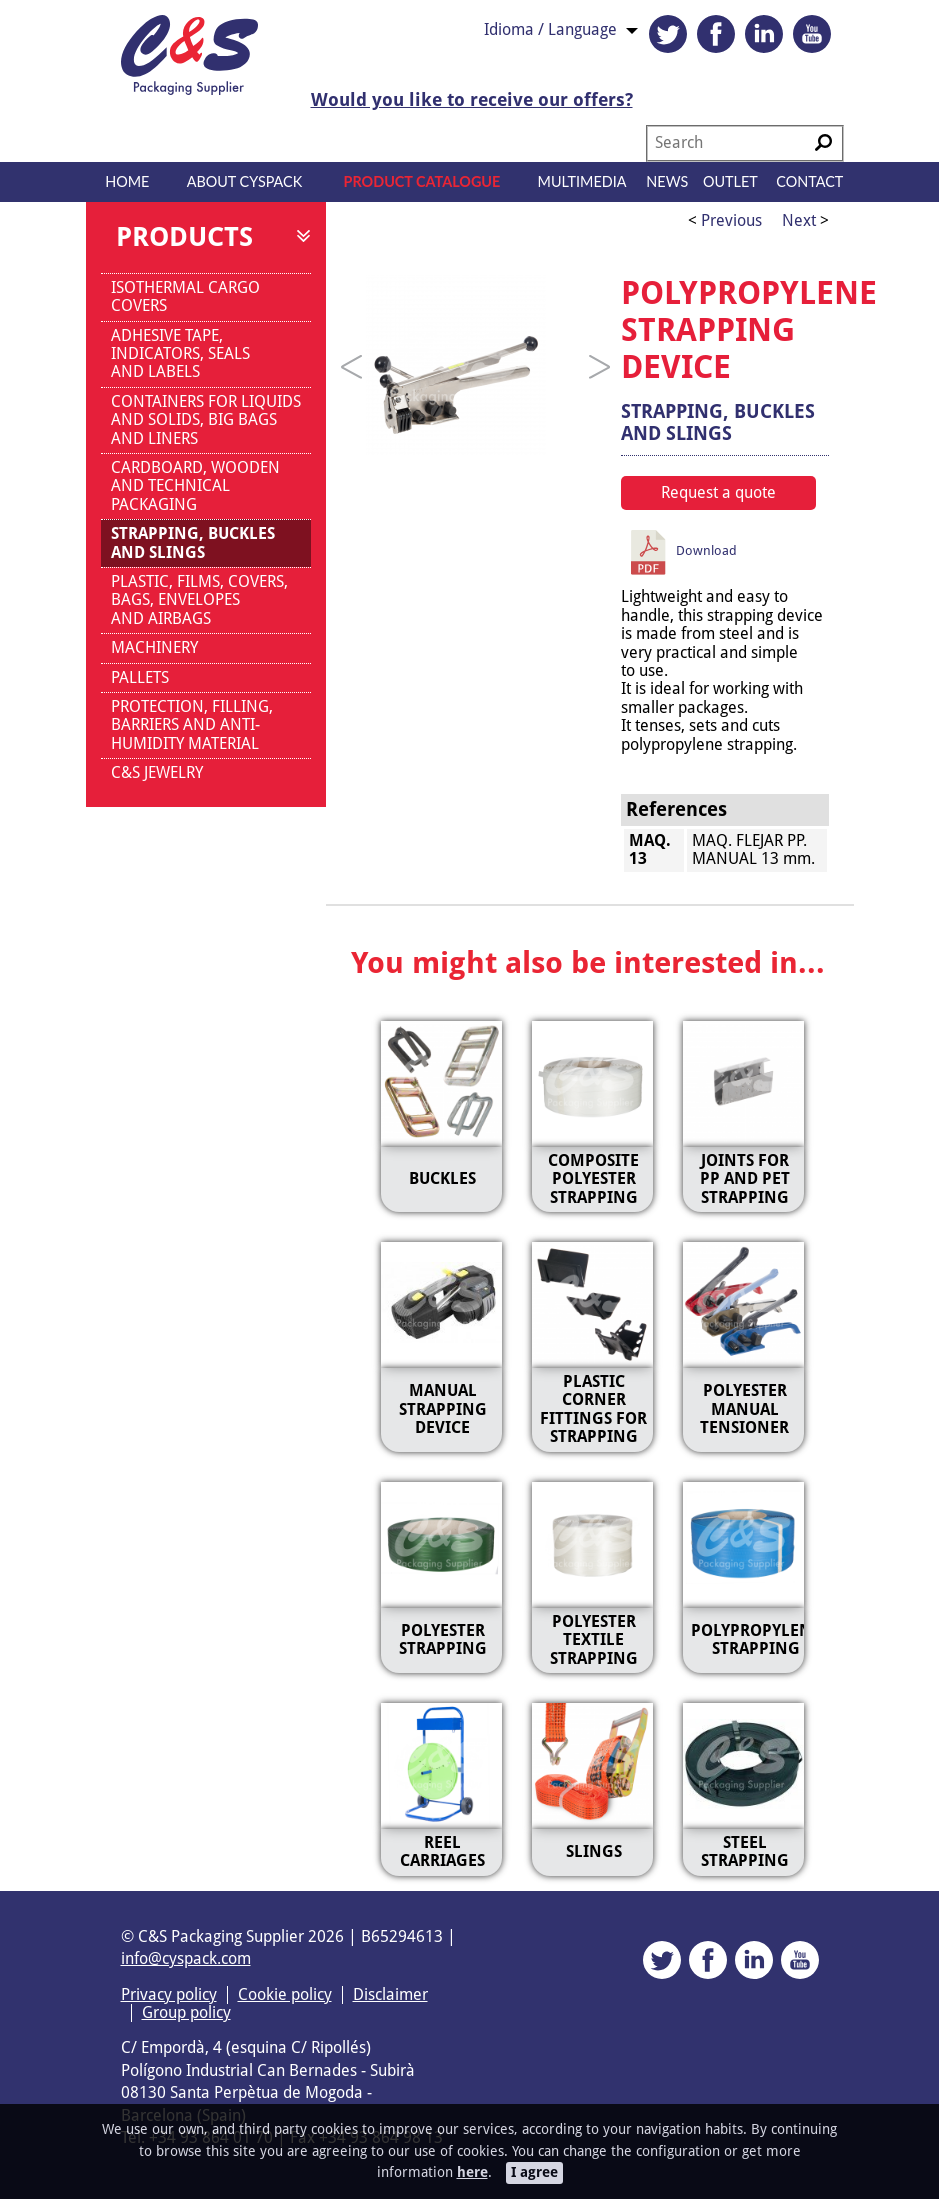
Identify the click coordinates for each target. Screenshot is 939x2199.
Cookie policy (285, 1994)
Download (689, 550)
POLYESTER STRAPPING (443, 1639)
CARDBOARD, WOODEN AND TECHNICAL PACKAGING (195, 486)
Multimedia (582, 181)
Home (127, 181)
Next (799, 220)
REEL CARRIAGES (442, 1851)
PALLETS (140, 677)
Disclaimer (390, 1994)
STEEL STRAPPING (745, 1851)
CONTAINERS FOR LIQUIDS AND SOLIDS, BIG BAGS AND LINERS (206, 420)
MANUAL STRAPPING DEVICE (443, 1409)
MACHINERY (154, 647)
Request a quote (718, 492)
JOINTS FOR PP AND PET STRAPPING (745, 1179)
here (472, 2172)
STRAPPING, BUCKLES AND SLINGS (193, 542)
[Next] (600, 367)
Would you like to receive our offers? (472, 100)
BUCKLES (442, 1178)
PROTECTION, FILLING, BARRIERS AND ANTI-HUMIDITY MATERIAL (192, 725)
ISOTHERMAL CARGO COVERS (185, 296)
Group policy (186, 2012)
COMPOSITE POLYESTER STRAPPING (593, 1179)
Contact (809, 181)
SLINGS (594, 1851)
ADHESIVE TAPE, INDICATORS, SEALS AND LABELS (180, 354)
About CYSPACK (245, 181)
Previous (729, 220)
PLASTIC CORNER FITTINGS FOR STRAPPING (593, 1409)
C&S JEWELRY (157, 772)
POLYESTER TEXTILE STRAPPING (594, 1640)
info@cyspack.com (186, 1958)
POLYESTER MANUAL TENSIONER (744, 1409)
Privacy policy (169, 1994)
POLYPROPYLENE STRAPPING (756, 1639)
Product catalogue (422, 181)
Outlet (730, 181)
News (667, 181)
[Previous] (352, 367)
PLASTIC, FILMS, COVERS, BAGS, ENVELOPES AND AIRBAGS (199, 600)
